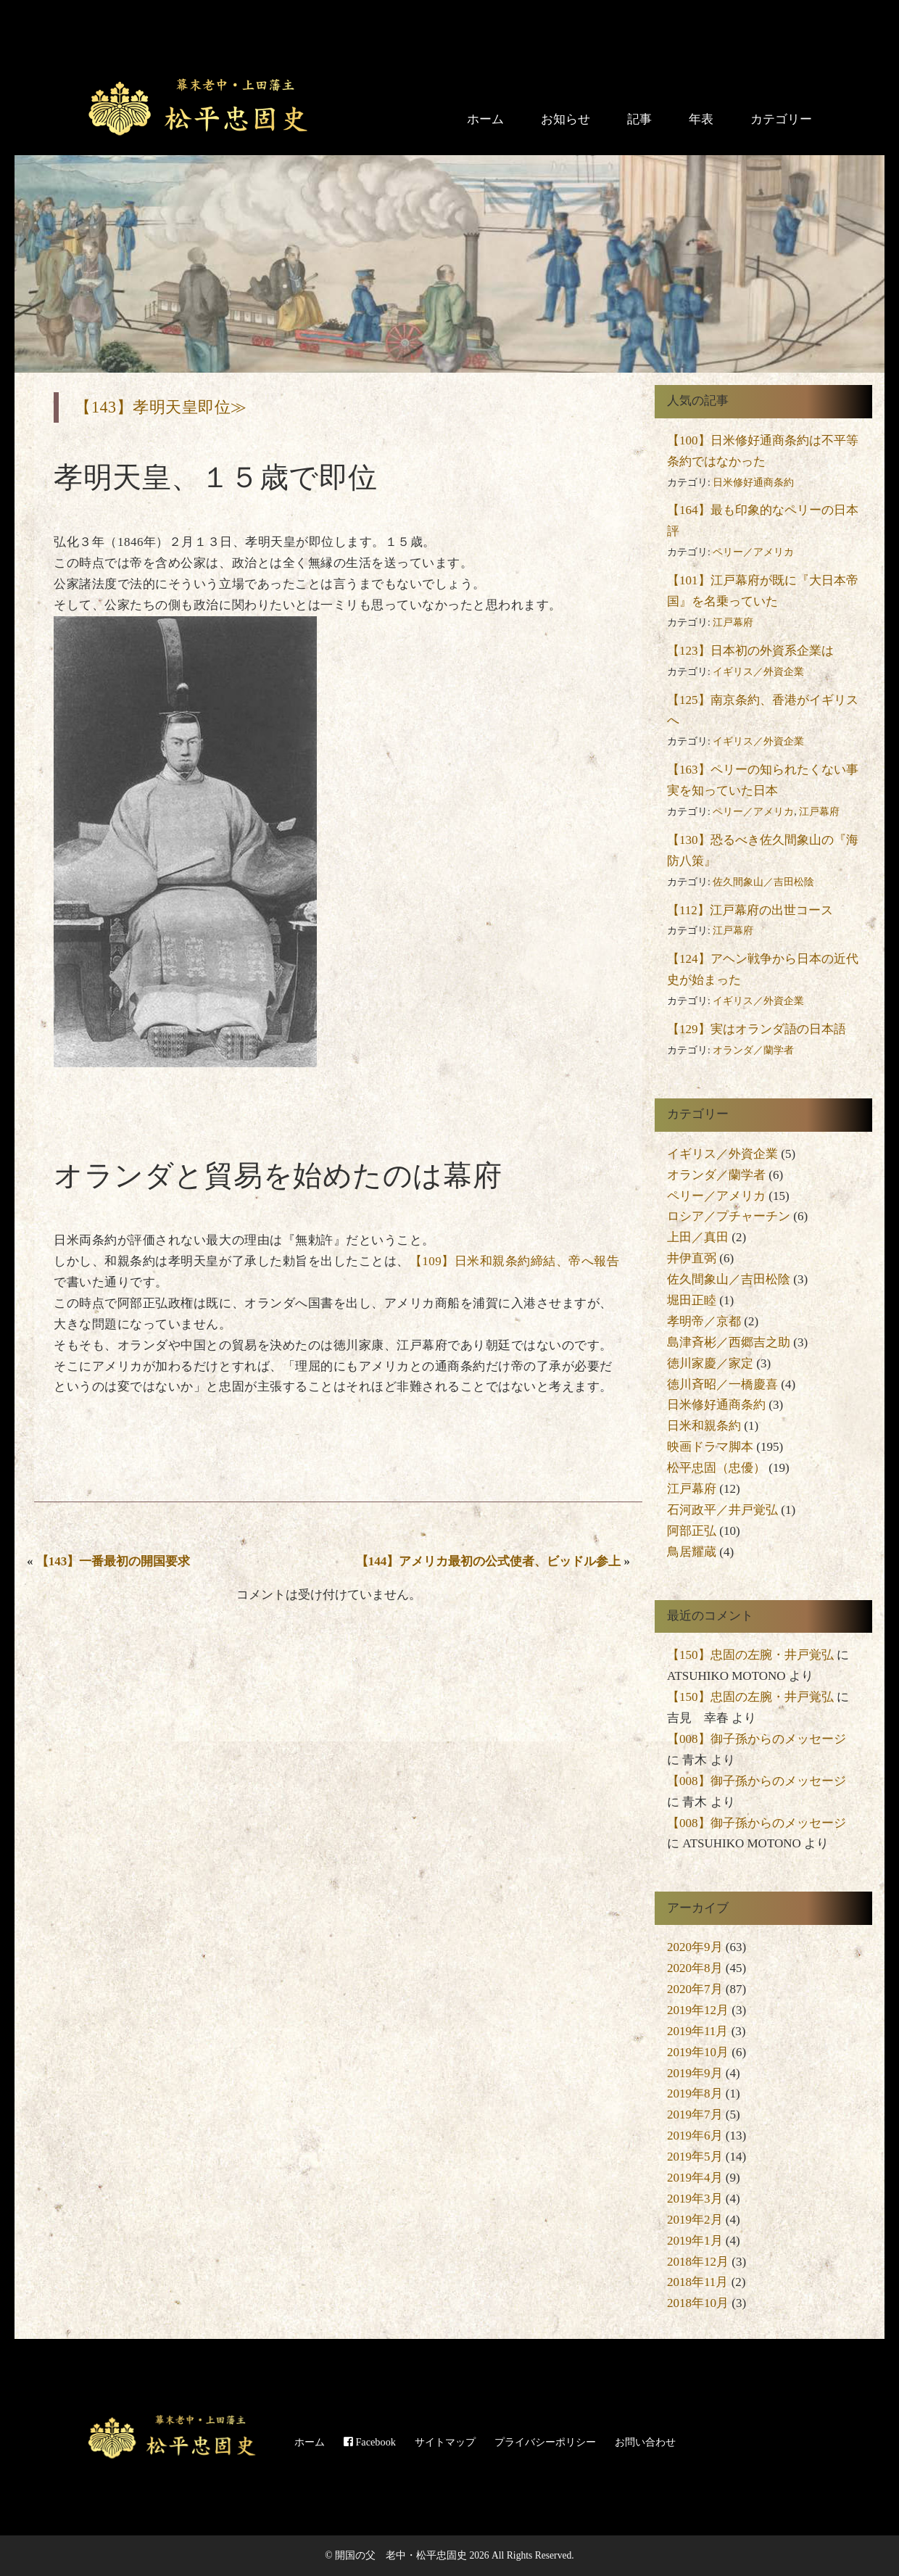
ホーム (485, 119)
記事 (639, 119)
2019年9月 (695, 2073)
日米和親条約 (704, 1426)
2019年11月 (697, 2031)
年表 (701, 119)
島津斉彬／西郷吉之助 (728, 1342)
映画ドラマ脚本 (710, 1447)
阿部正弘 (691, 1531)
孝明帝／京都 (704, 1321)
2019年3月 (695, 2199)
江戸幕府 (733, 622)
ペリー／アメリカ (753, 552)
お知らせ (565, 119)
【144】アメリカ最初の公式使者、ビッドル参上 (488, 1561)
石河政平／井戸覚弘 (722, 1510)
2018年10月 (698, 2303)
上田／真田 (698, 1237)
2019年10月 (698, 2052)
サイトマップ (445, 2442)
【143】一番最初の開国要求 (113, 1561)
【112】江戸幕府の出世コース (750, 910)
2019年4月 (695, 2177)
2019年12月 (698, 2010)
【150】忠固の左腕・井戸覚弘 (750, 1655)
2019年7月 (695, 2114)
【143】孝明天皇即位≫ (160, 407)
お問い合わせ (645, 2442)
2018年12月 (698, 2262)
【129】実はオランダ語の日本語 (756, 1029)
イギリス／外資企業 (758, 671)
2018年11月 (697, 2282)
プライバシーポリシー (545, 2442)
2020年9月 (695, 1947)
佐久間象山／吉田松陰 (763, 882)
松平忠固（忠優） (716, 1468)
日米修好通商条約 (753, 482)
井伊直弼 (691, 1258)
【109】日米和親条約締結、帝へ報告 (515, 1261)
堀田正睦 (691, 1300)
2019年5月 (695, 2156)
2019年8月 (695, 2093)
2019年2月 (695, 2220)
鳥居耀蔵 (691, 1552)
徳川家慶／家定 (710, 1363)
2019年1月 (695, 2241)
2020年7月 (695, 1989)
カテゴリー (781, 119)
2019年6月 (695, 2135)
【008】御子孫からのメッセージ (756, 1739)
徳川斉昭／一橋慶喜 (722, 1384)
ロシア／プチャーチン (728, 1216)
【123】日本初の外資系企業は (750, 651)
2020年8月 (695, 1968)
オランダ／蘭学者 (753, 1050)
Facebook (370, 2442)
